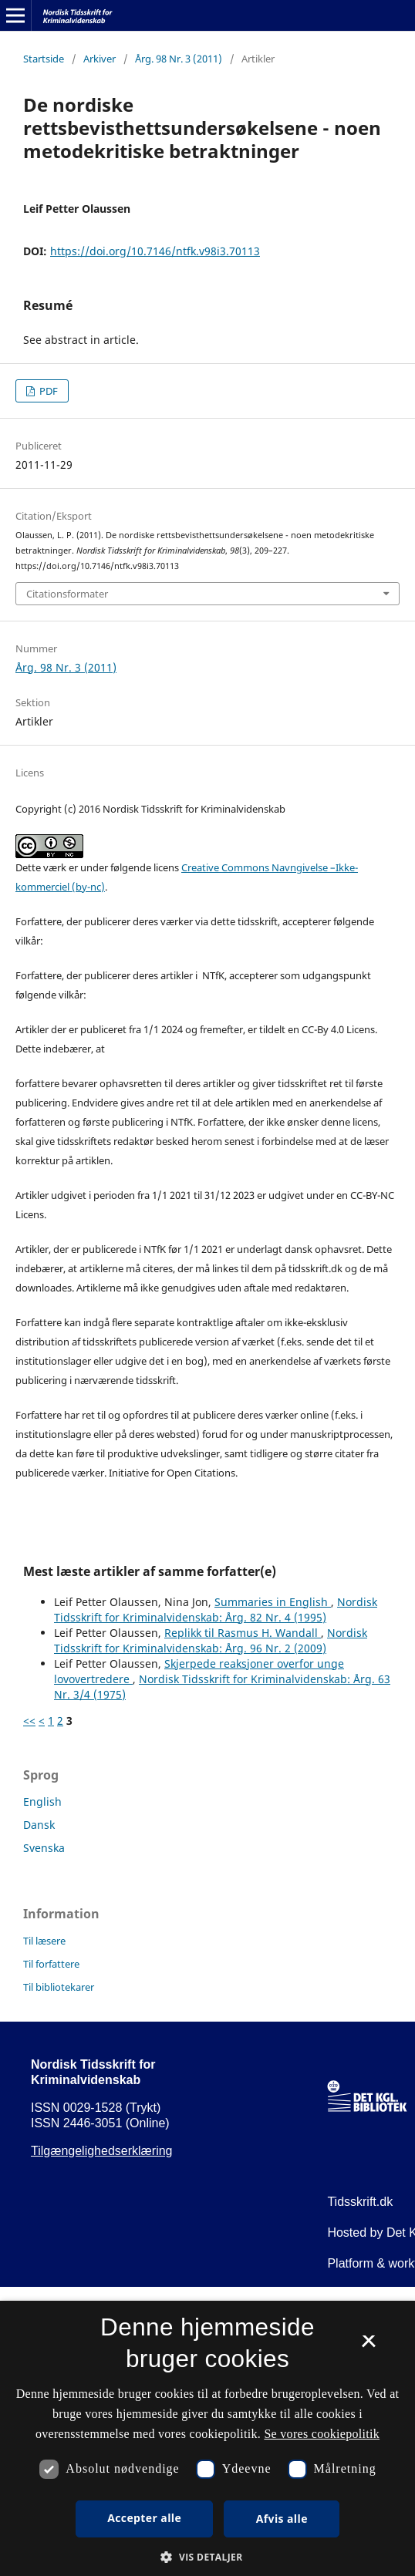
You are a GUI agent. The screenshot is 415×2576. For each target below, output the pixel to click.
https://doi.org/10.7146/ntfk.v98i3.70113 (155, 251)
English (42, 1801)
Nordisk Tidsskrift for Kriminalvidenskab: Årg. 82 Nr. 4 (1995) (215, 1609)
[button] (207, 2557)
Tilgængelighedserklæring (102, 2150)
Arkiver (99, 59)
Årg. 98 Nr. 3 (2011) (178, 59)
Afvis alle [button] (282, 2518)
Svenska (44, 1847)
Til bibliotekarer (58, 1987)
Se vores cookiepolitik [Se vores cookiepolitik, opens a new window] (322, 2433)
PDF (47, 391)
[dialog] (207, 2438)
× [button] (368, 2346)
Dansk (39, 1824)
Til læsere (44, 1941)
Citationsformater (67, 594)
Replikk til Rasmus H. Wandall (242, 1632)
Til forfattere (51, 1964)
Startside (43, 59)
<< (29, 1720)
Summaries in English (272, 1601)
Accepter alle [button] (144, 2517)
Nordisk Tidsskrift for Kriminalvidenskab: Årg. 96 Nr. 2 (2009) (210, 1640)
